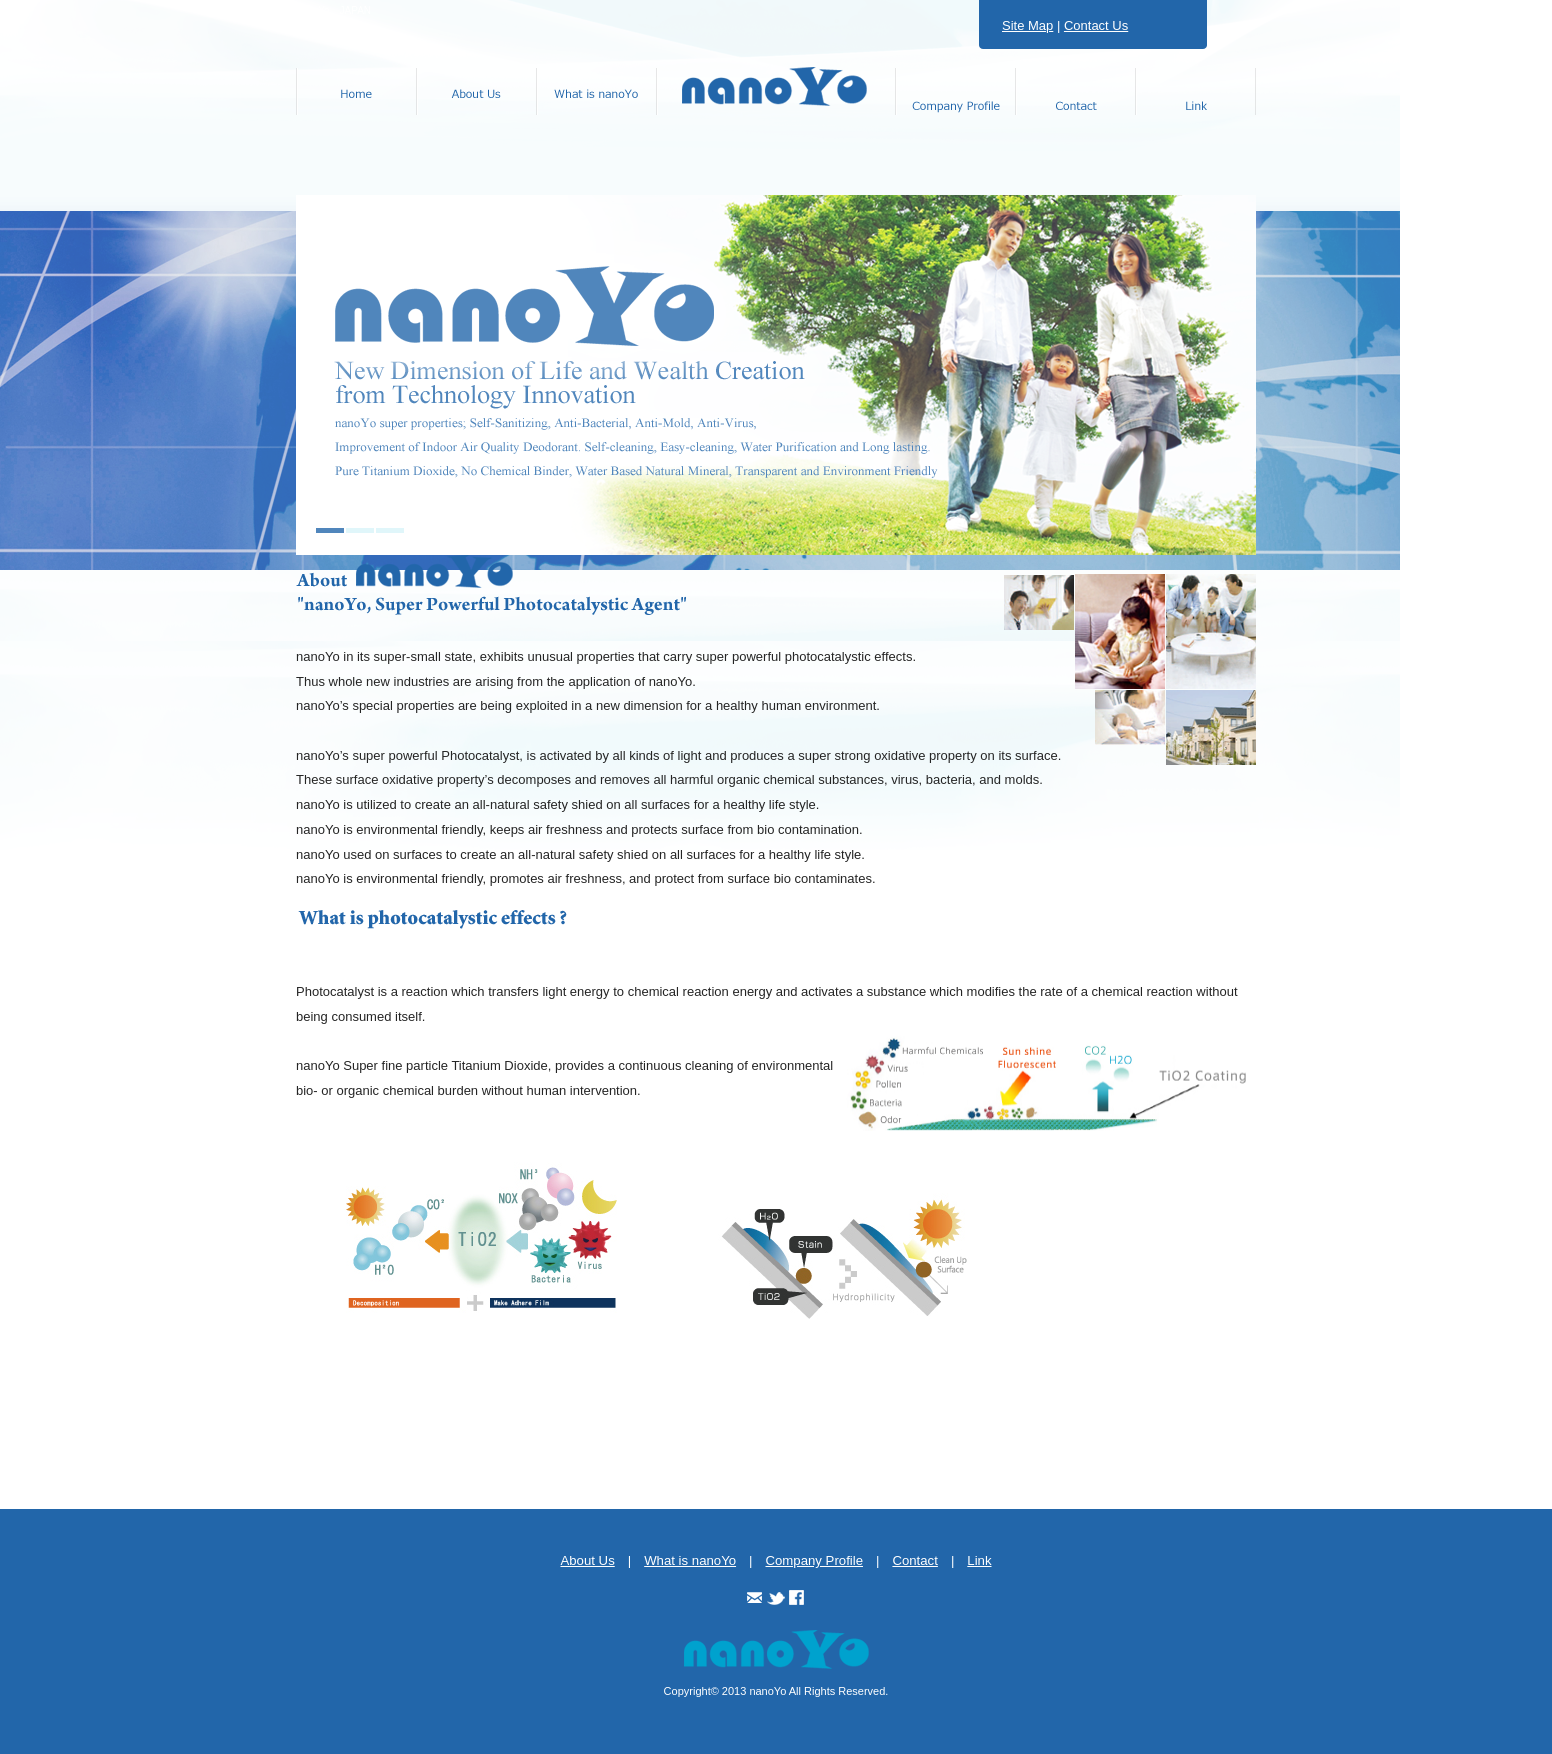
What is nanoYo (690, 1560)
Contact (914, 1560)
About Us (587, 1560)
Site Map (1027, 25)
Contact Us (1096, 25)
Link (979, 1560)
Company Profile (814, 1560)
